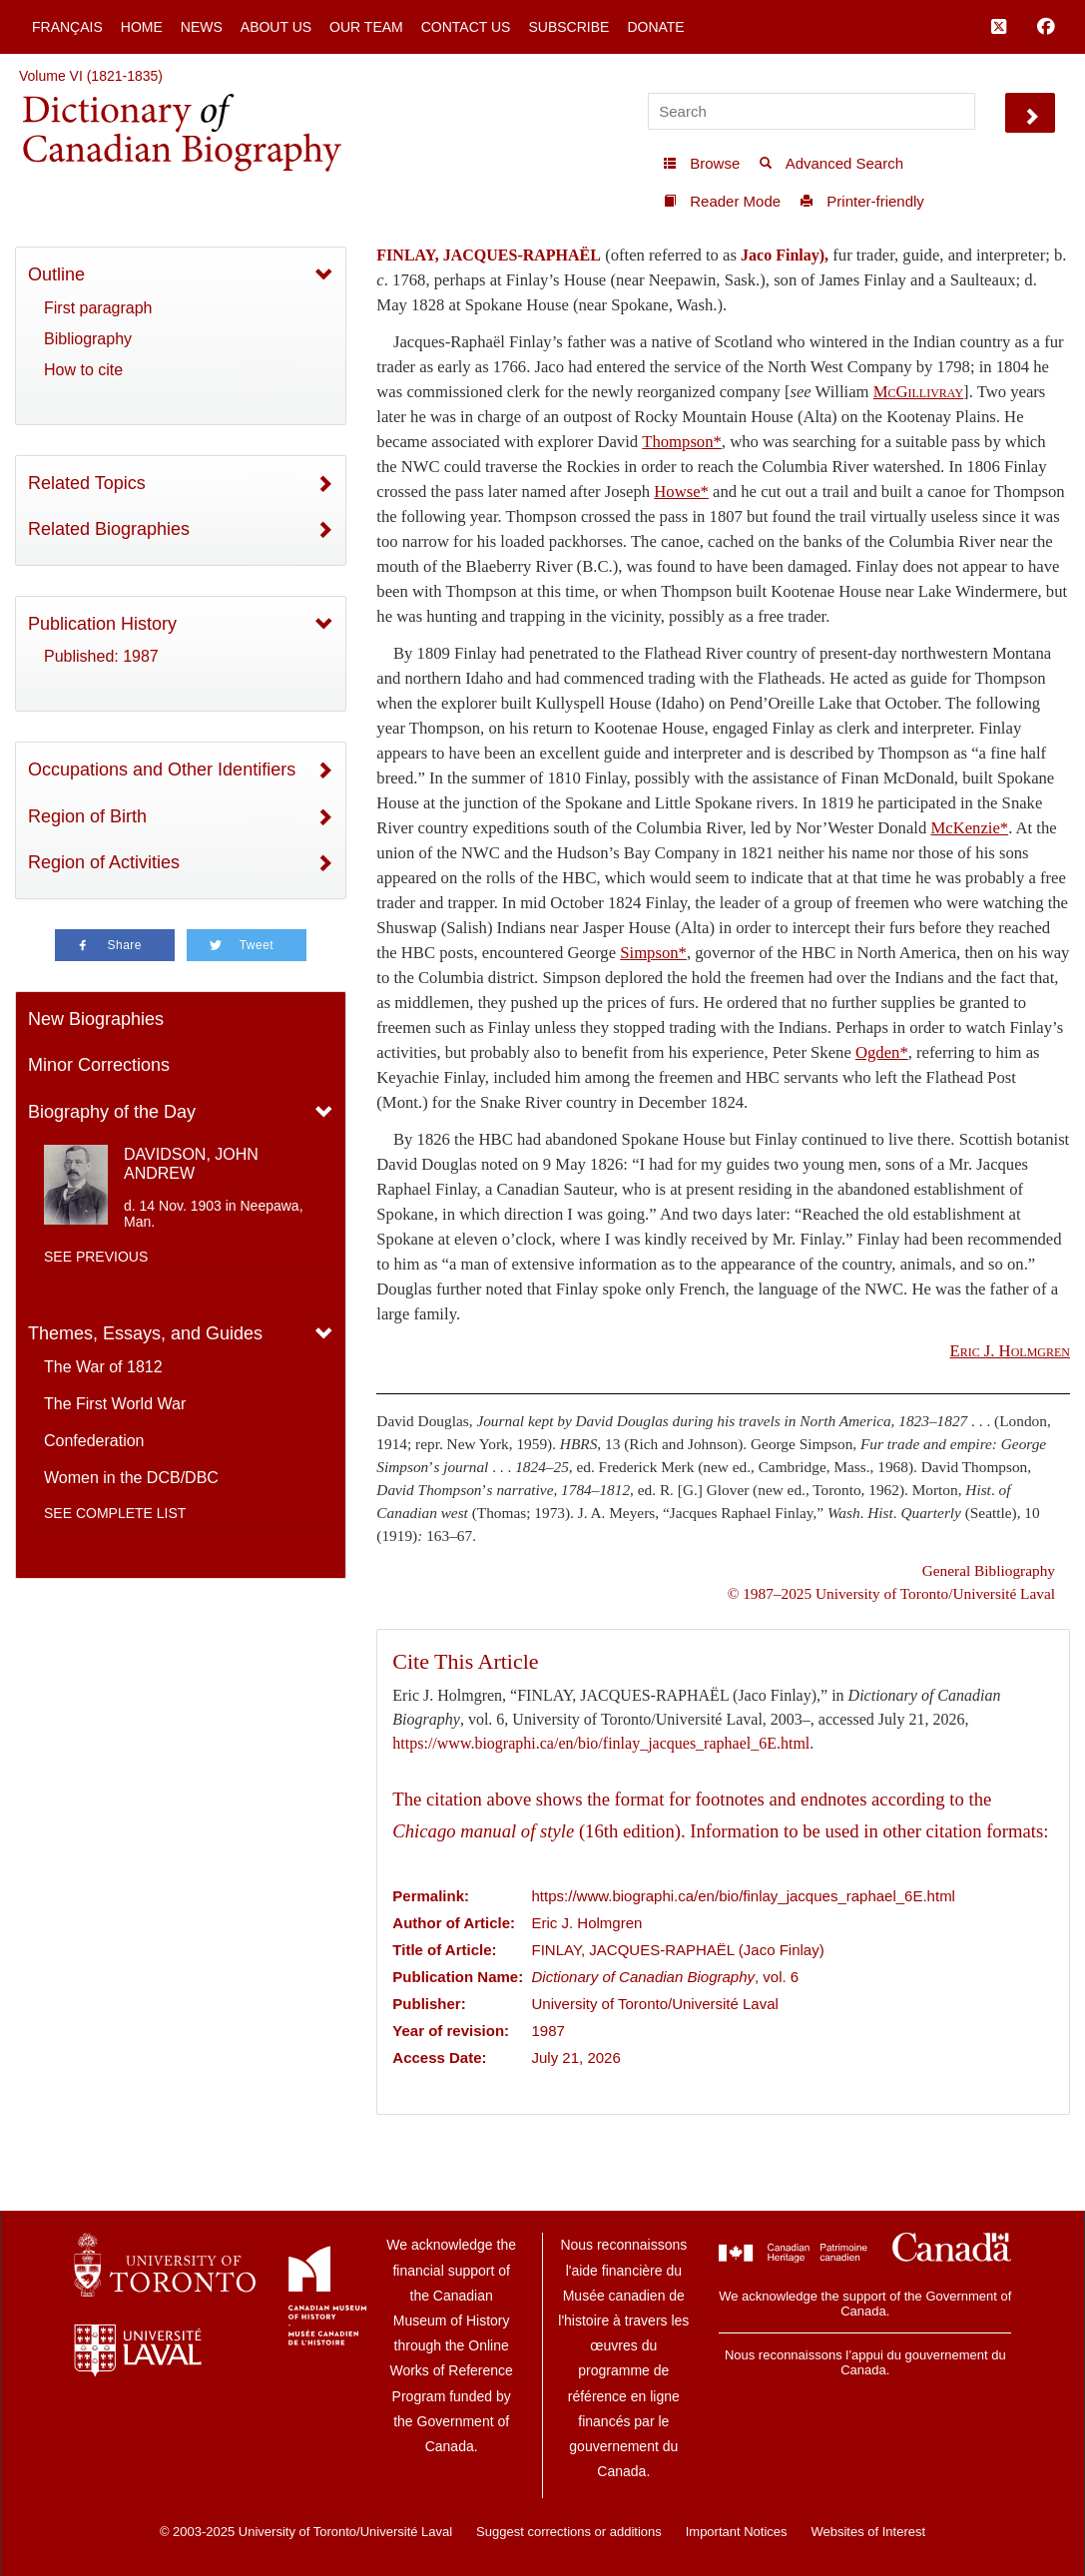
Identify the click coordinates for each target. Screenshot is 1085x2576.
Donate (655, 27)
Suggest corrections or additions (569, 2531)
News (202, 27)
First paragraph (98, 307)
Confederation (94, 1440)
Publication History (102, 624)
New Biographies (96, 1019)
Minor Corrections (99, 1065)
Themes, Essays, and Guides (145, 1333)
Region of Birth (87, 816)
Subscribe (568, 27)
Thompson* (682, 441)
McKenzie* (969, 827)
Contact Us (466, 27)
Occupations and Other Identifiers (161, 769)
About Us (276, 27)
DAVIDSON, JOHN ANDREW (191, 1164)
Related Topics (87, 483)
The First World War (115, 1403)
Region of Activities (104, 862)
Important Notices (737, 2531)
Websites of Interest (868, 2531)
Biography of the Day (112, 1112)
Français (67, 27)
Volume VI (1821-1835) (91, 76)
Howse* (681, 491)
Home (142, 27)
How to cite (83, 369)
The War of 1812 (103, 1366)
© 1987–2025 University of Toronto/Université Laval (891, 1593)
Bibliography (88, 338)
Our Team (366, 27)
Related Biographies (109, 529)
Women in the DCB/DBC (131, 1477)
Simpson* (653, 952)
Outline (56, 274)
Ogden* (881, 1052)
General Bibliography (988, 1570)
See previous (96, 1257)
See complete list (115, 1513)
